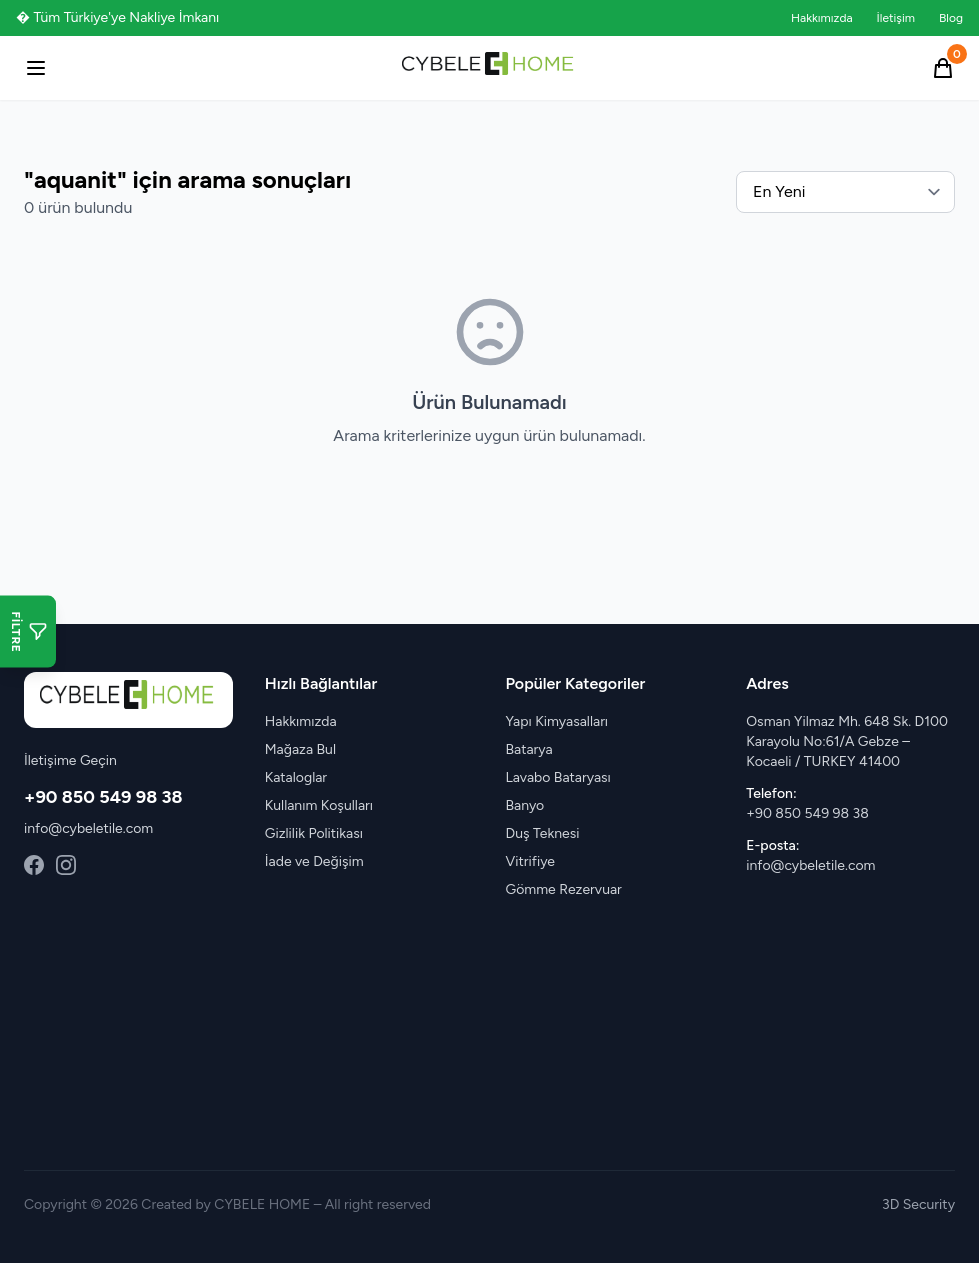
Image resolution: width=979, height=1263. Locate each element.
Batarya (529, 749)
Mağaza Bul (300, 749)
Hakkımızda (822, 18)
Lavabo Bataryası (558, 777)
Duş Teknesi (543, 833)
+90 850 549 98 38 (103, 797)
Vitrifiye (530, 861)
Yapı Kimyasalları (557, 721)
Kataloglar (296, 777)
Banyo (525, 805)
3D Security (918, 1204)
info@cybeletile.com (88, 828)
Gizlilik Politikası (314, 833)
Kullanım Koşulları (319, 805)
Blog (951, 18)
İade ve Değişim (314, 861)
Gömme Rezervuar (564, 889)
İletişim (896, 18)
